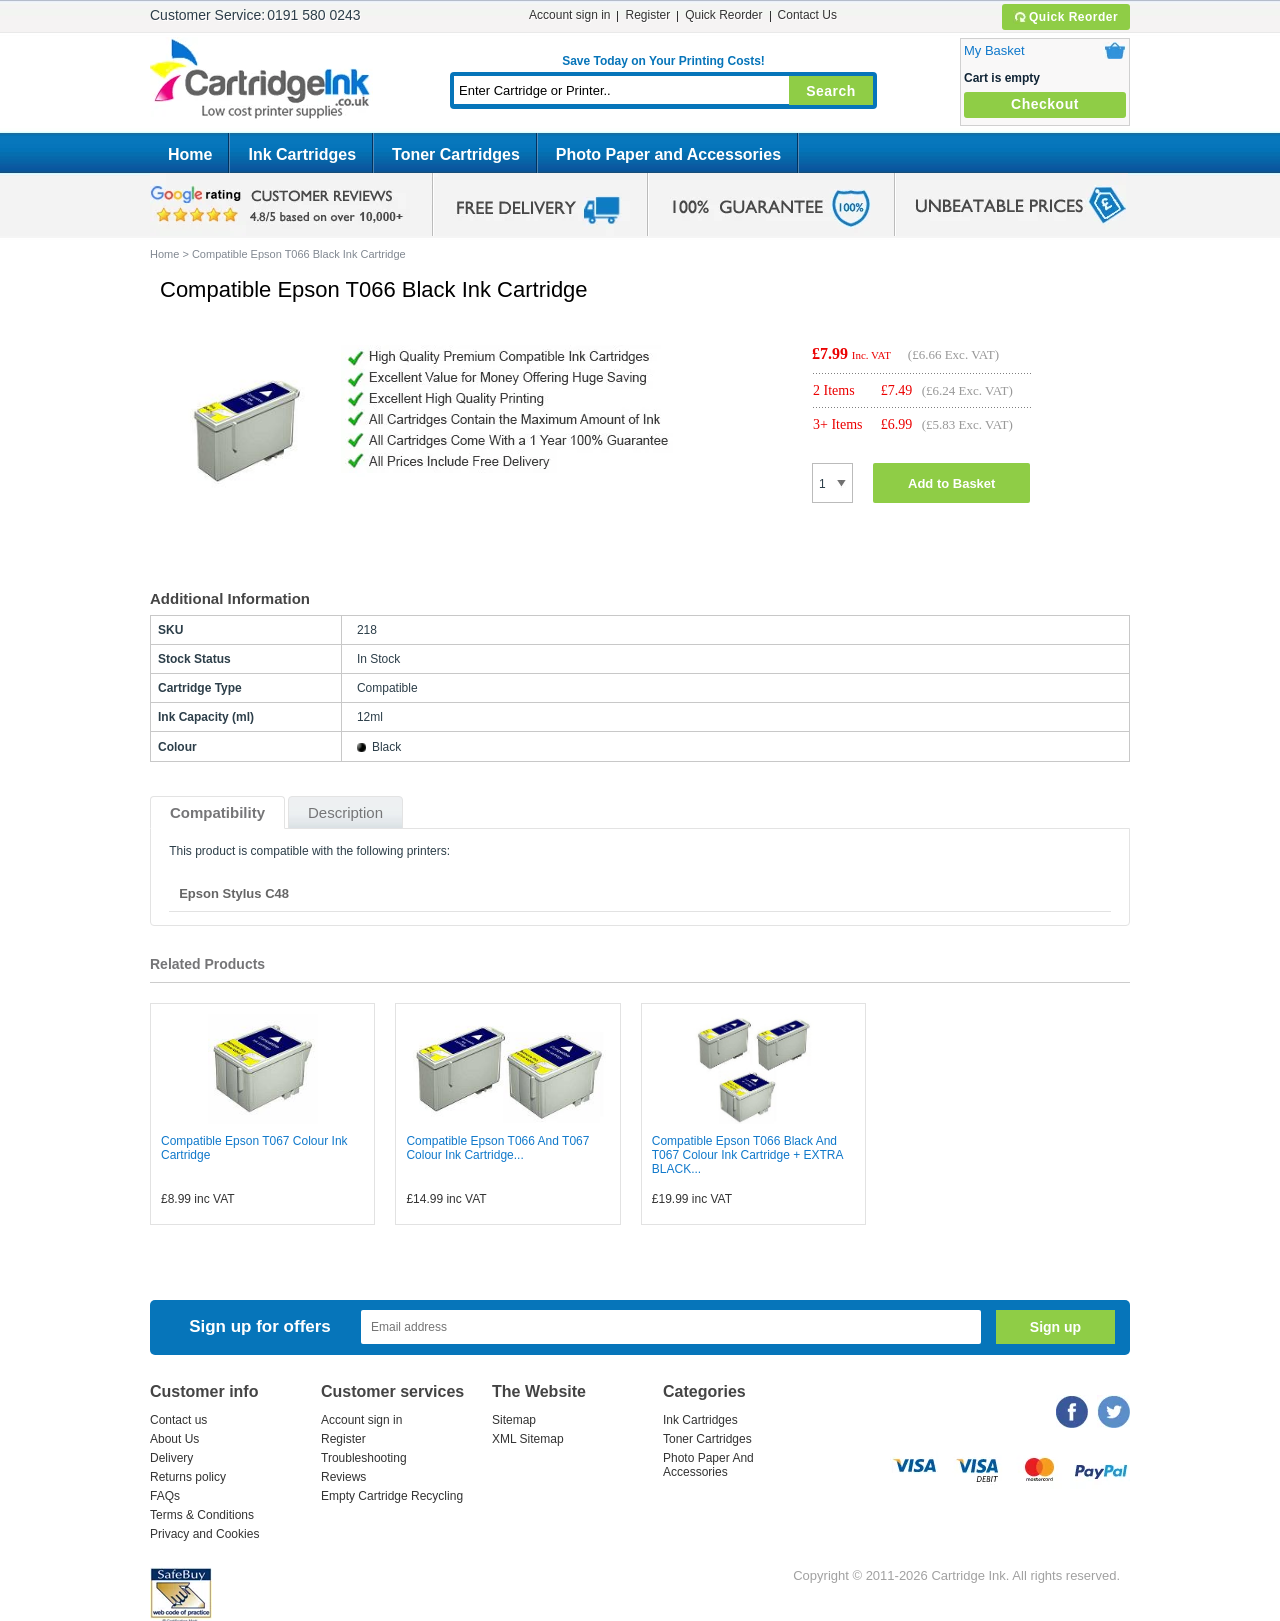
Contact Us (807, 15)
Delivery (171, 1458)
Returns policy (188, 1477)
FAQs (165, 1496)
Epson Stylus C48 (234, 893)
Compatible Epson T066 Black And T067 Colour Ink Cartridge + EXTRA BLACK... (747, 1155)
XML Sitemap (528, 1439)
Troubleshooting (364, 1458)
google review (280, 205)
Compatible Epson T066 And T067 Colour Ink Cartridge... (497, 1148)
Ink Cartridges (302, 154)
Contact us (178, 1420)
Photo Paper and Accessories (668, 154)
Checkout (1045, 104)
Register (647, 15)
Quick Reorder (1065, 17)
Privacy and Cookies (204, 1534)
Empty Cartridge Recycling (392, 1496)
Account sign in (569, 15)
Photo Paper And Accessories (708, 1465)
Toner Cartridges (456, 154)
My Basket (994, 50)
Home (190, 154)
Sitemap (514, 1420)
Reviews (343, 1477)
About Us (174, 1439)
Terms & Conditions (202, 1515)
